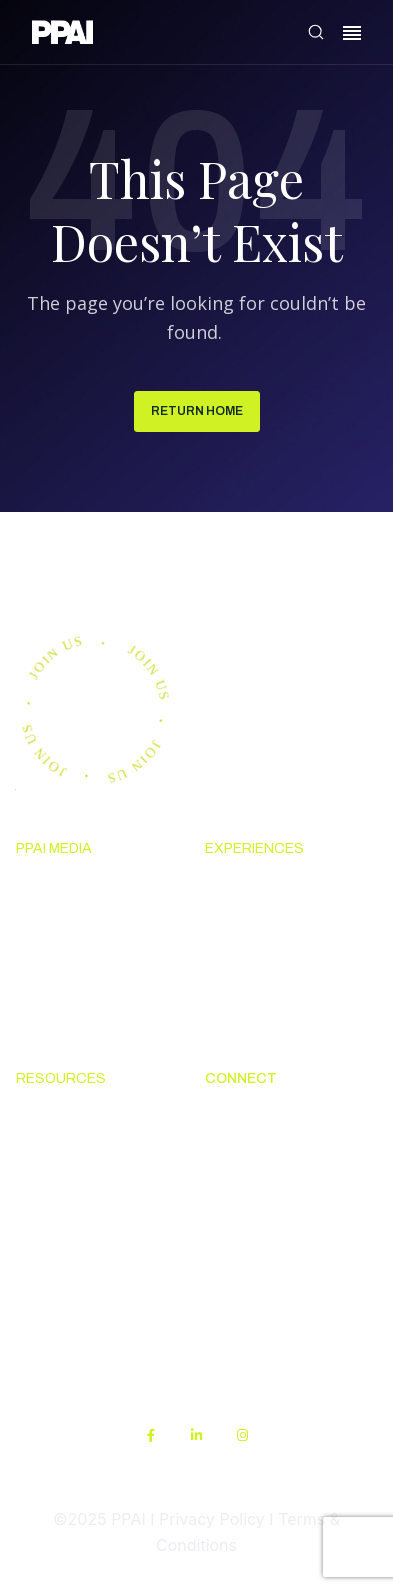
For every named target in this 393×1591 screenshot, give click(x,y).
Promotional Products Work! (287, 1204)
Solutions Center (79, 1118)
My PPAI (47, 1265)
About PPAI (247, 1118)
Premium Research (86, 925)
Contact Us (246, 1155)
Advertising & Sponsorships (68, 1012)
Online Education (79, 1191)
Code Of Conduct (79, 1155)
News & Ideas (66, 889)
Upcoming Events (270, 889)
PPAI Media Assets (85, 1301)
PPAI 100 (49, 962)
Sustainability (66, 1338)
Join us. (84, 567)
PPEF (34, 1228)
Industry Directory (273, 999)
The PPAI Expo (260, 925)
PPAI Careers (254, 1290)
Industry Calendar (272, 962)
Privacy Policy (212, 1519)
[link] (62, 36)
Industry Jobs (255, 1254)
